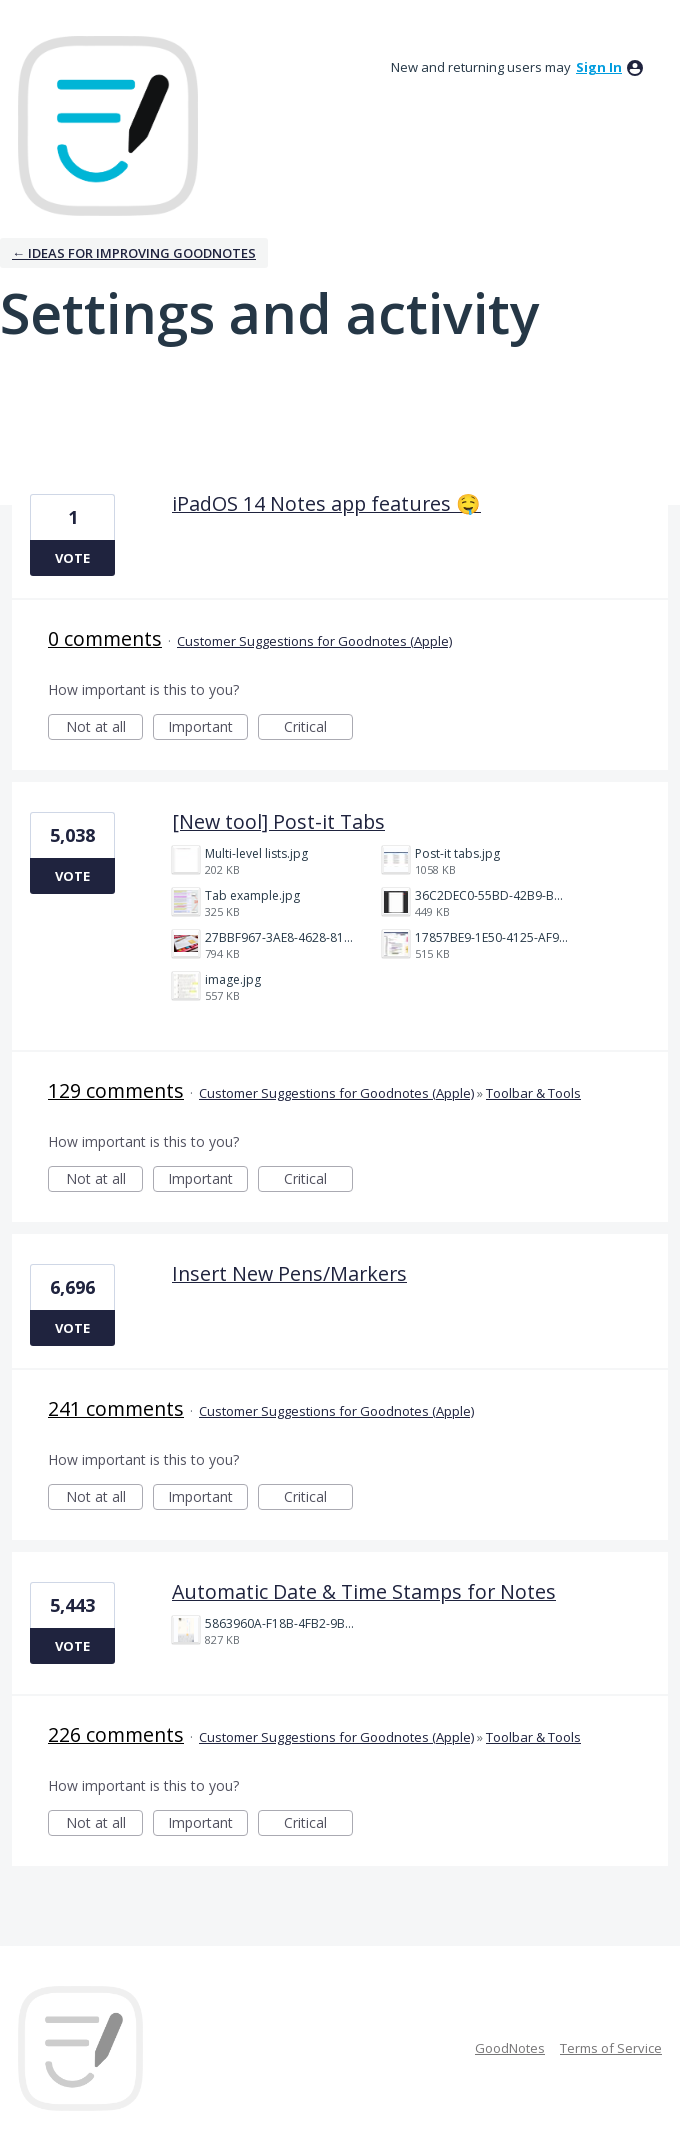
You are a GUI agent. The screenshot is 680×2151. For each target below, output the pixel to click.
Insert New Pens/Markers (289, 1273)
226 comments (116, 1734)
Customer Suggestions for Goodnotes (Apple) (314, 641)
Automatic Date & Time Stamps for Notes (364, 1591)
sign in (599, 67)
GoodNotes (510, 2048)
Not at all (105, 728)
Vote (72, 558)
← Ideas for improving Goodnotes (134, 253)
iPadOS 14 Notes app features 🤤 (326, 503)
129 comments (116, 1090)
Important (208, 728)
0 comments (105, 638)
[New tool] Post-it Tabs (278, 821)
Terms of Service (611, 2048)
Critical (318, 728)
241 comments (116, 1408)
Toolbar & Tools (533, 1093)
